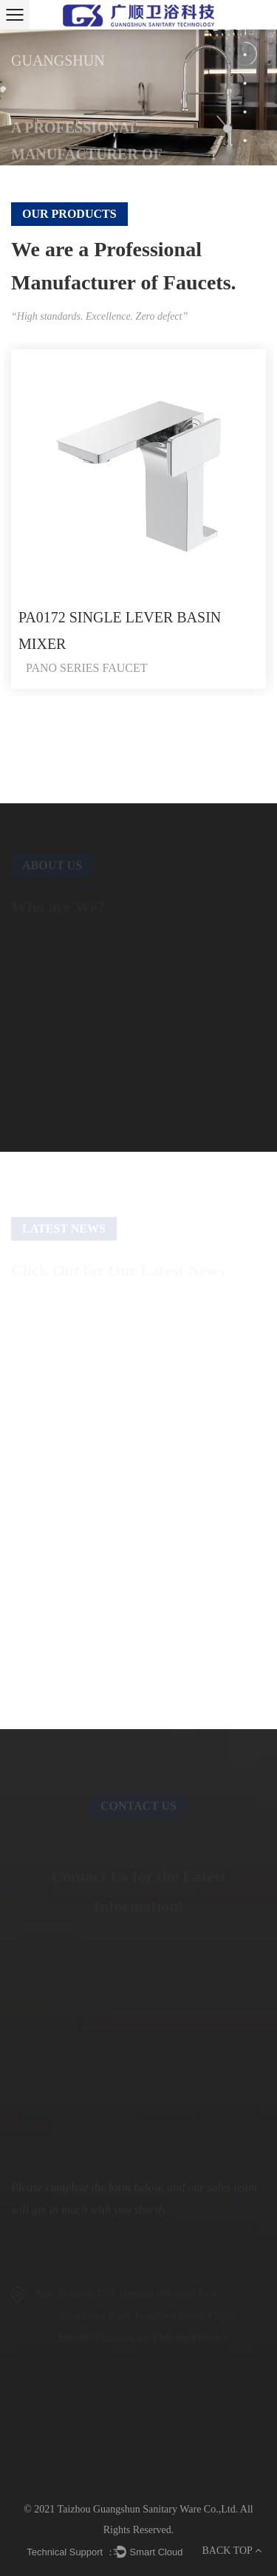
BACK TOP (231, 2550)
